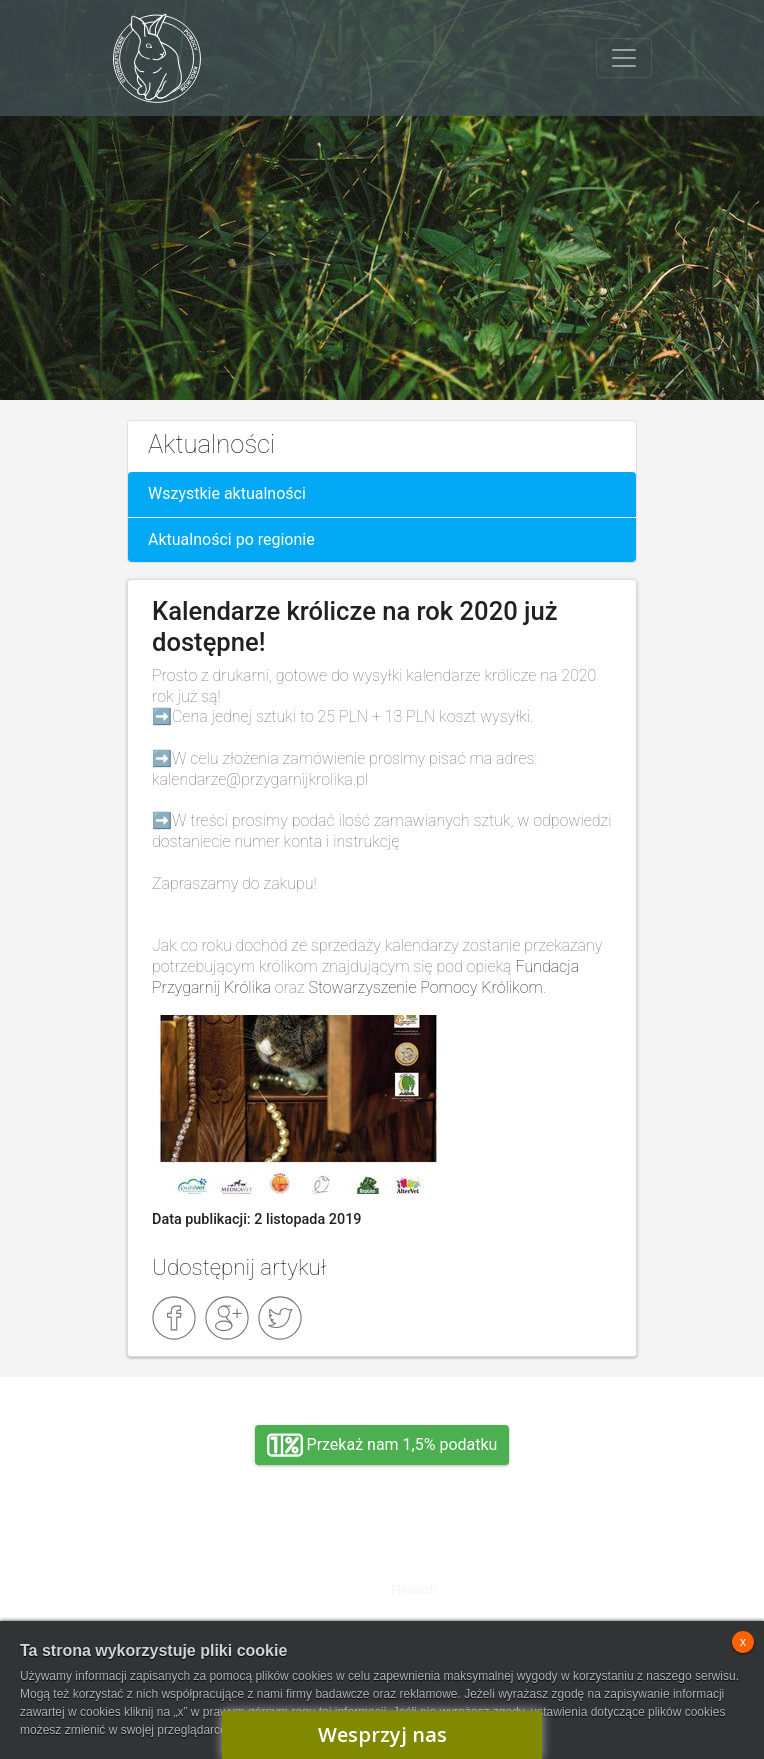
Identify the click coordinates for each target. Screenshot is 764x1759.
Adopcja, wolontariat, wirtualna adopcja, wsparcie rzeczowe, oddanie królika (201, 1574)
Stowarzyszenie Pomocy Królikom (425, 987)
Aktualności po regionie (231, 539)
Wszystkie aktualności (227, 493)
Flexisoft (414, 1590)
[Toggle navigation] (624, 58)
